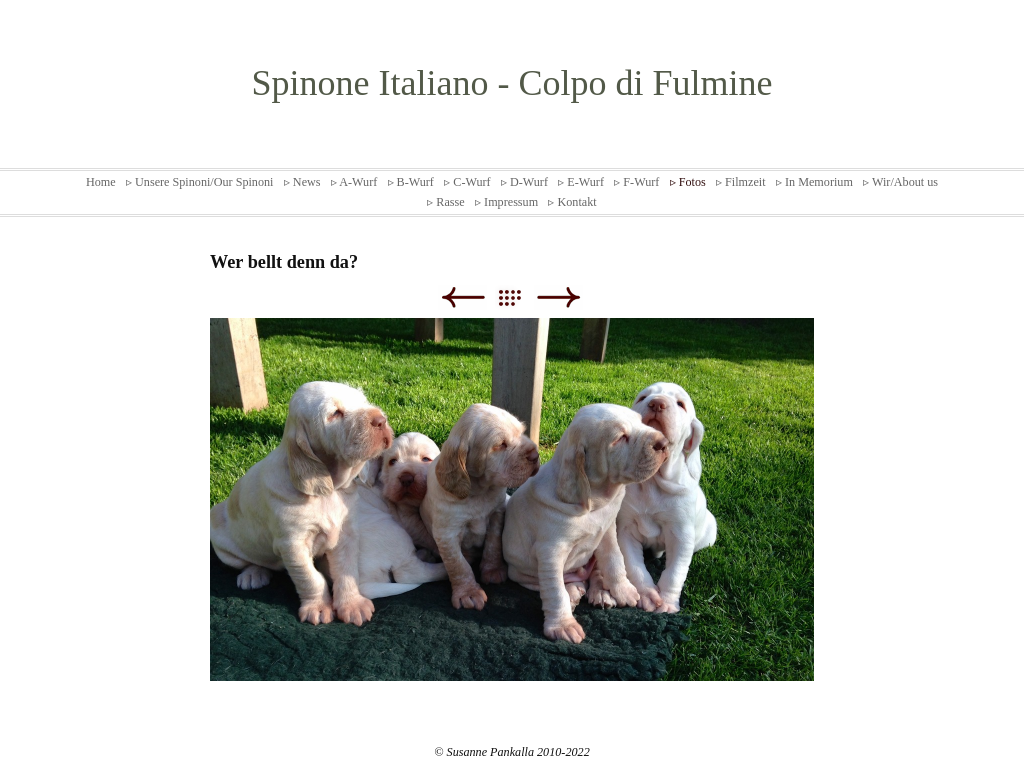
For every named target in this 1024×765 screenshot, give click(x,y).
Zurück (462, 297)
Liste (519, 297)
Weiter (558, 297)
